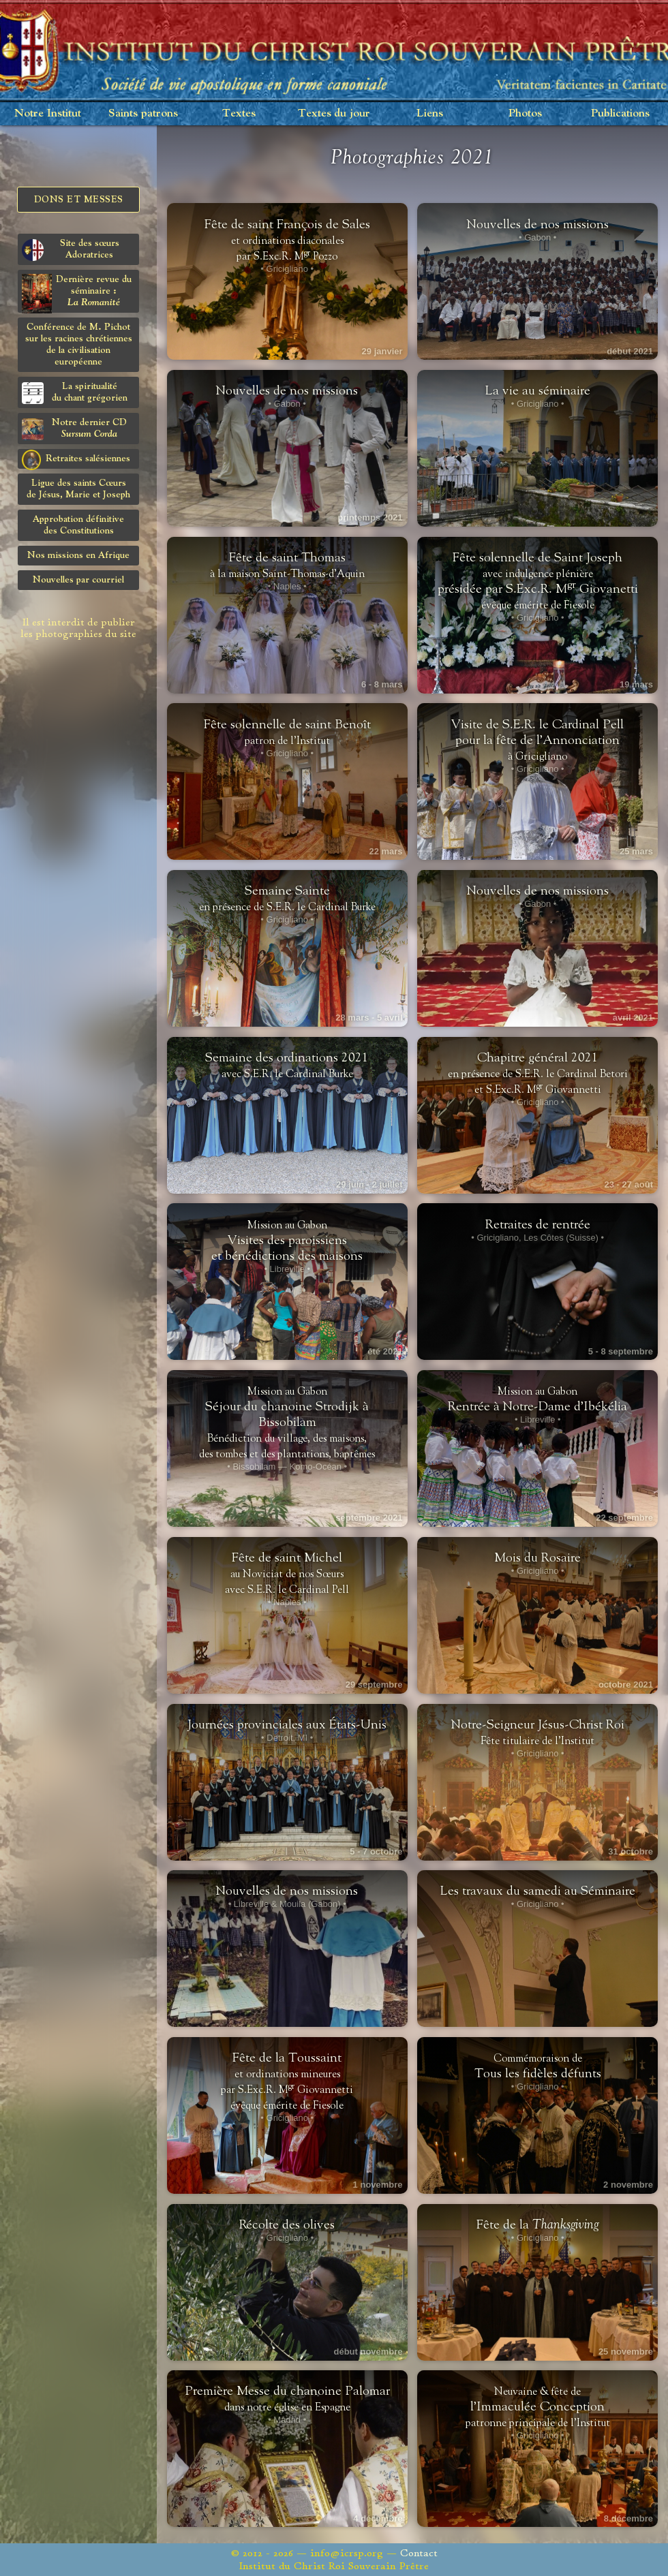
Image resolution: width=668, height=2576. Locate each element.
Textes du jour (334, 113)
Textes (239, 113)
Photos (525, 113)
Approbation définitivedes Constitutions (78, 525)
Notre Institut (47, 113)
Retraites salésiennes (76, 459)
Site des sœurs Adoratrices (70, 249)
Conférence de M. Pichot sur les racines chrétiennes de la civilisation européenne (78, 344)
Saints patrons (143, 113)
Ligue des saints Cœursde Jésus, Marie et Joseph (78, 488)
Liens (429, 113)
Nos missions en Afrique (78, 555)
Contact (419, 2553)
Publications (620, 113)
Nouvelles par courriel (78, 580)
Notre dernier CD (74, 429)
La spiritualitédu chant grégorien (74, 393)
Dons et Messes (78, 199)
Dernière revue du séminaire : (77, 293)
